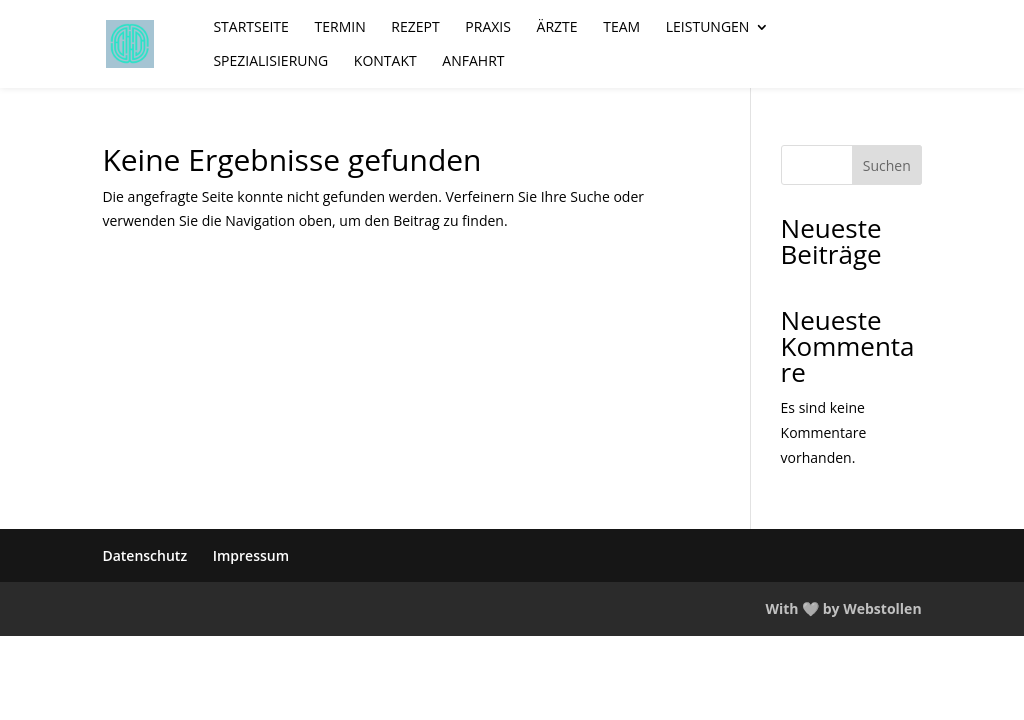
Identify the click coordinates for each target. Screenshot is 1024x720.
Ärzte (557, 28)
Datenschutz (144, 555)
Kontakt (385, 62)
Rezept (415, 28)
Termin (340, 28)
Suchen (887, 165)
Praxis (488, 28)
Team (621, 28)
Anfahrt (473, 62)
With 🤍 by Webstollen (843, 608)
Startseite (250, 28)
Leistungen (708, 28)
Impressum (251, 555)
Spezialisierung (270, 62)
